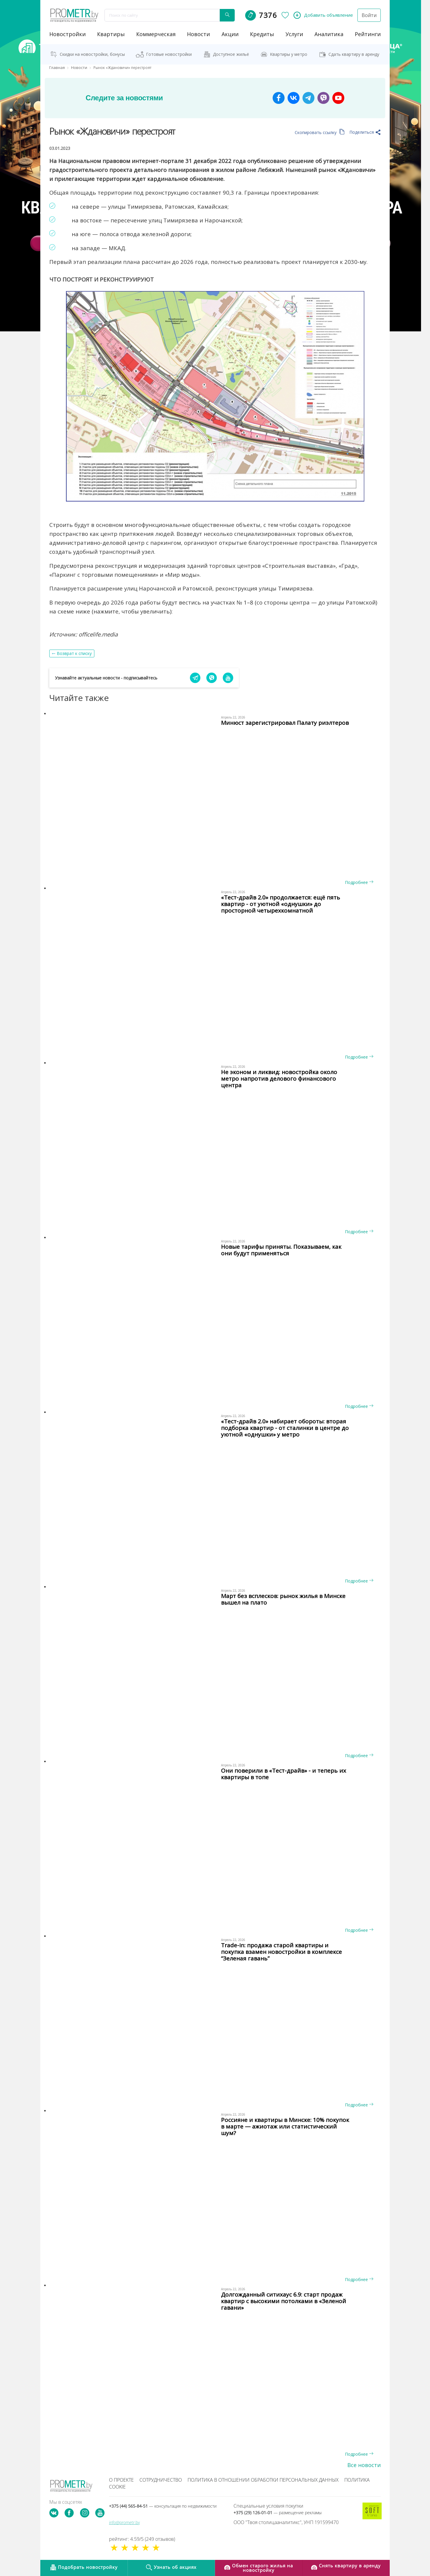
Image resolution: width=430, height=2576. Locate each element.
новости (198, 34)
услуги (294, 34)
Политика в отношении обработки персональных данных (263, 2480)
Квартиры (111, 34)
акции (230, 34)
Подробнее (359, 882)
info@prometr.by (124, 2522)
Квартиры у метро (288, 54)
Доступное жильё (231, 54)
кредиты (262, 34)
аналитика (328, 34)
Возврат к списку (74, 653)
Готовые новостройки (169, 54)
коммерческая (156, 34)
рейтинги (368, 34)
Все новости (364, 2465)
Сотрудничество (160, 2480)
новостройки (67, 34)
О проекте (121, 2480)
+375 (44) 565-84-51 (162, 2506)
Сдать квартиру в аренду (353, 54)
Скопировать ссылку (320, 132)
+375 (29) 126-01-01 (278, 2512)
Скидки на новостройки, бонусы (92, 54)
